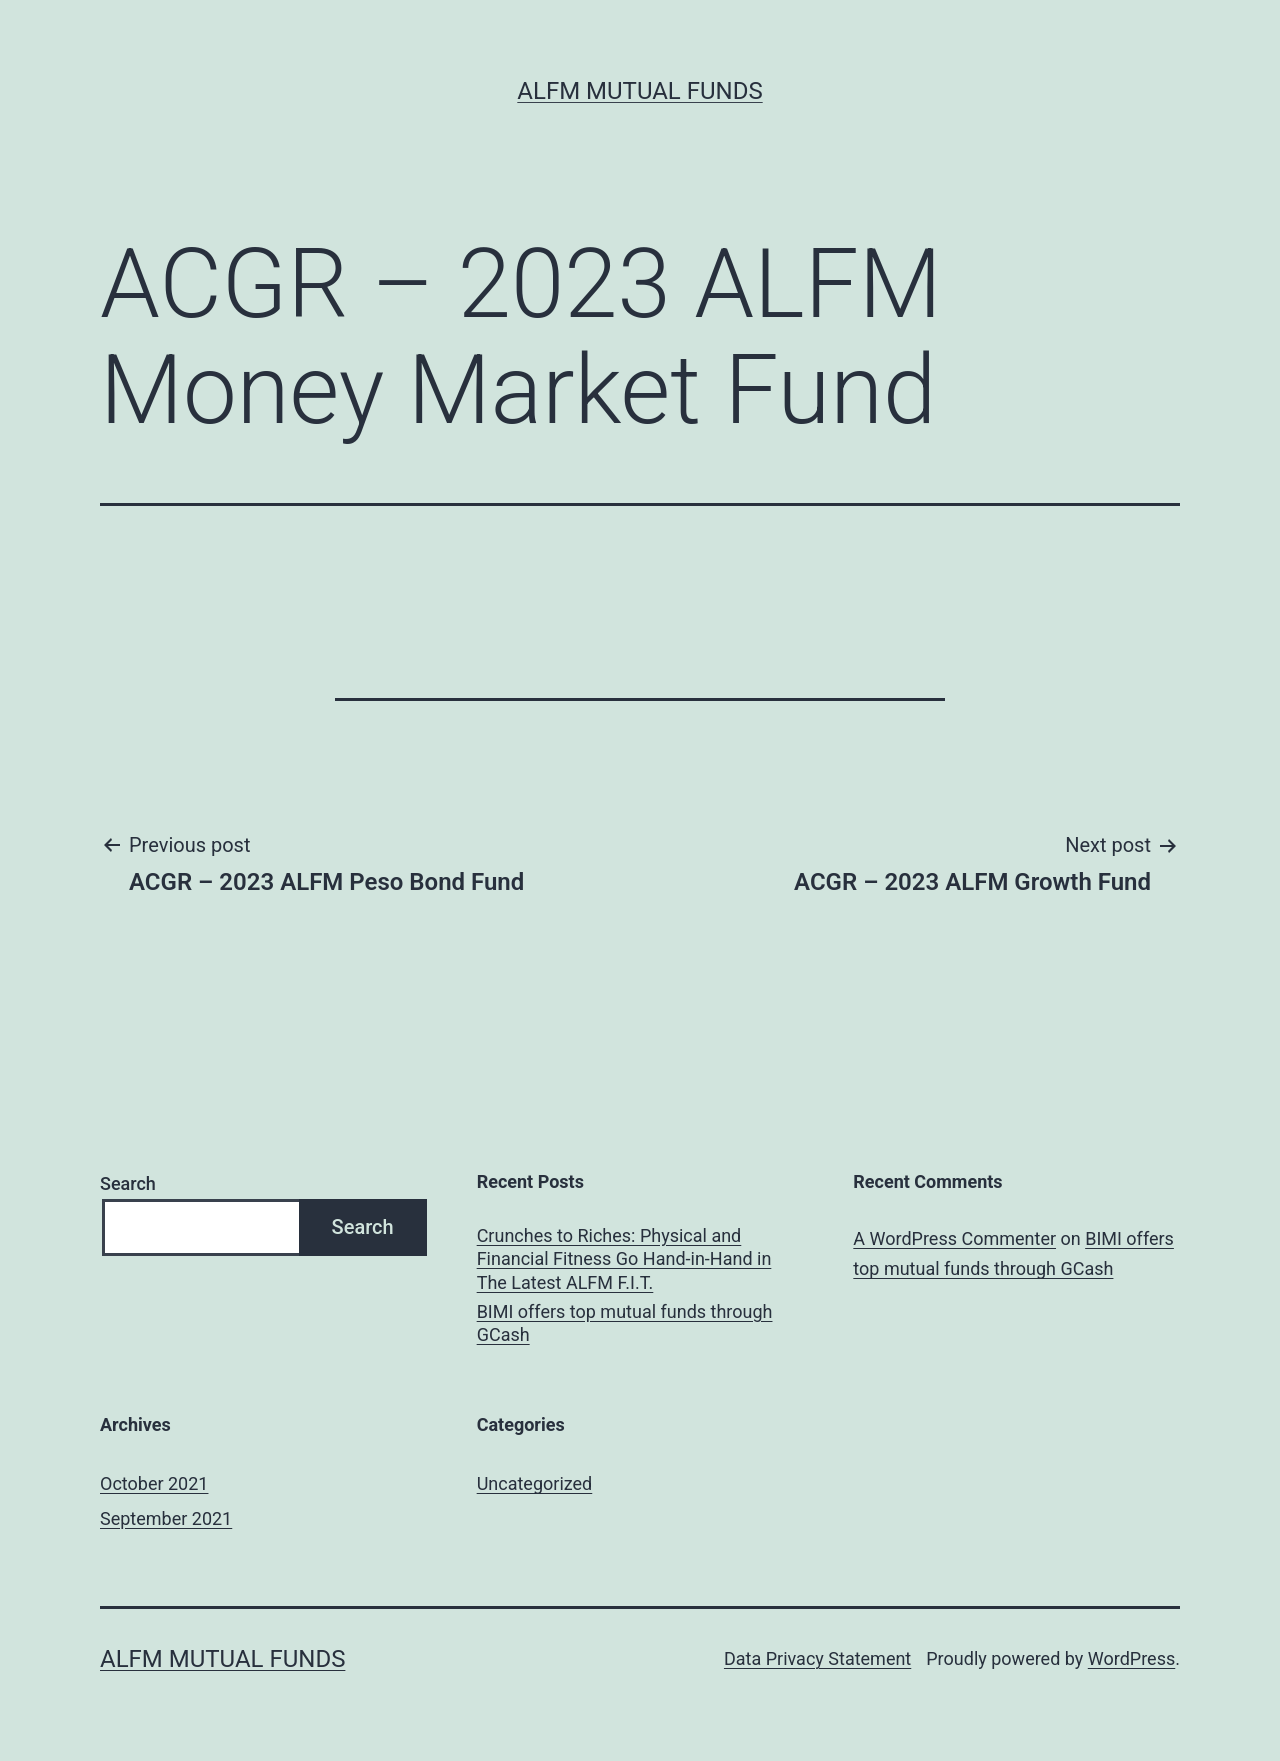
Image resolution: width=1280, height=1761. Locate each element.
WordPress (1131, 1658)
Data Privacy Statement (817, 1658)
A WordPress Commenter (954, 1238)
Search (128, 1183)
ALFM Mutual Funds (639, 91)
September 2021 (166, 1518)
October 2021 (154, 1483)
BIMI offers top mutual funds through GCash (625, 1323)
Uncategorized (535, 1483)
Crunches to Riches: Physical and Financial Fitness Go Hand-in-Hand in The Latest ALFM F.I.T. (624, 1259)
